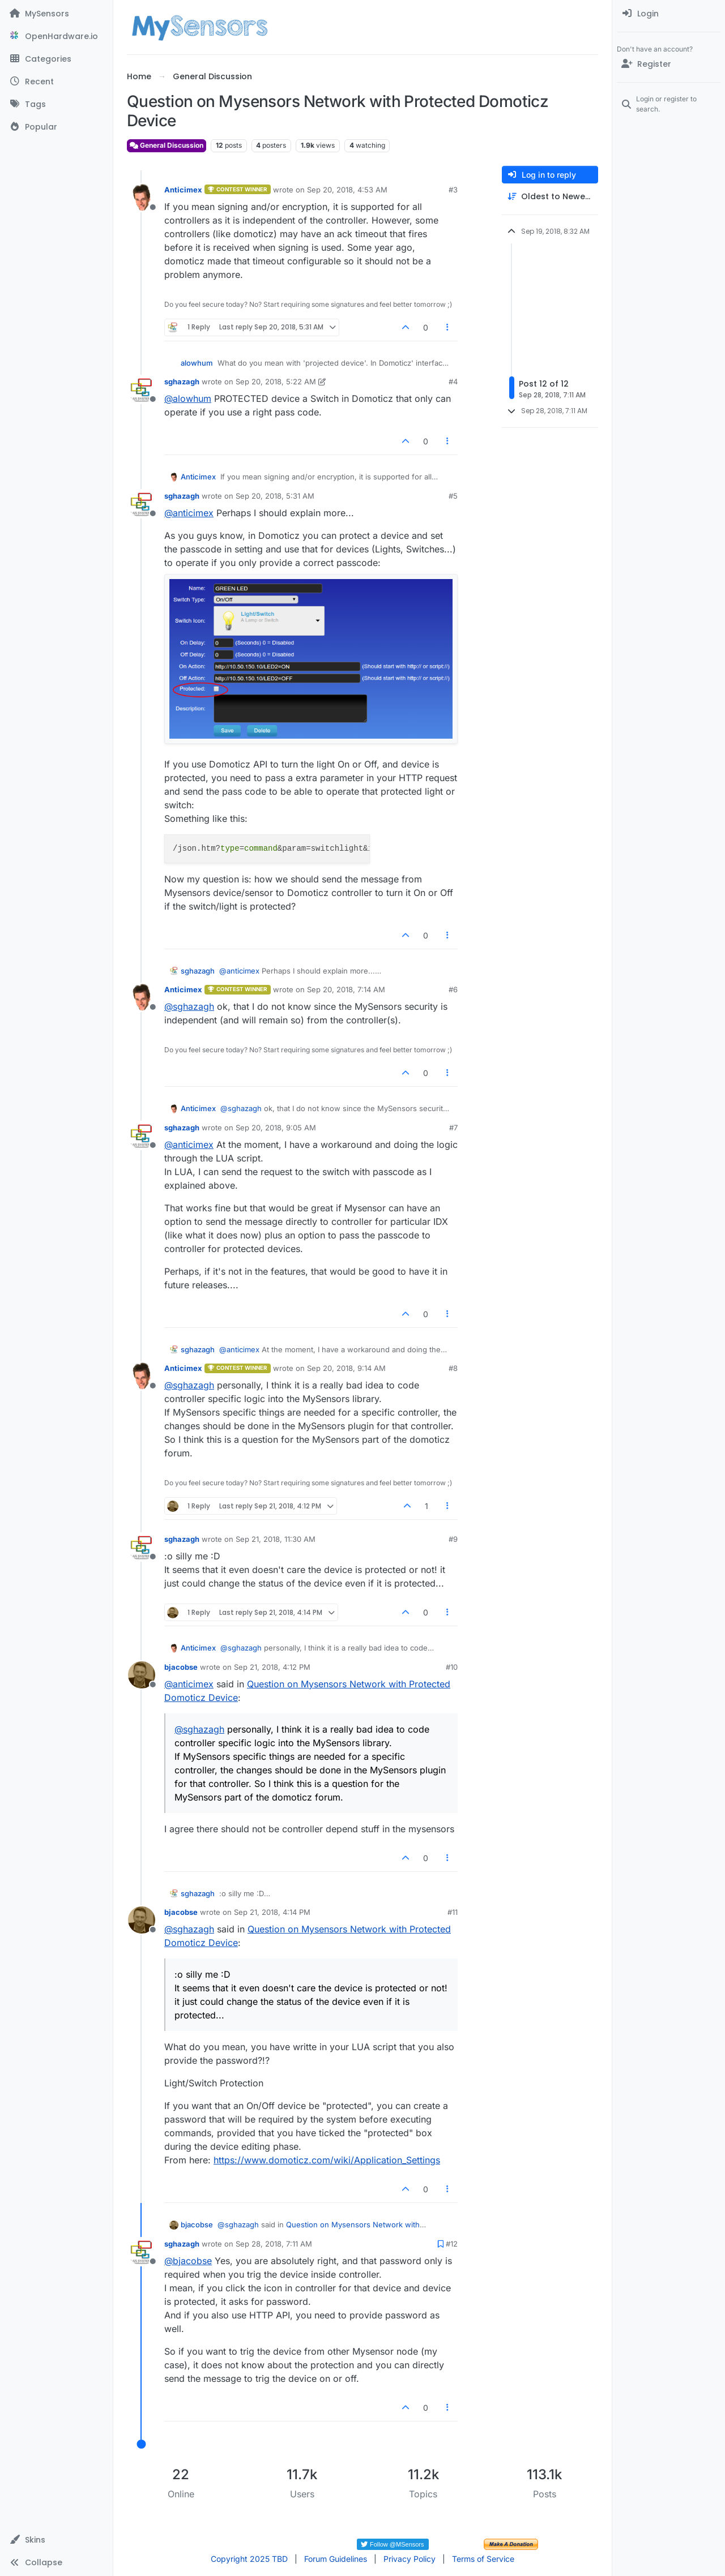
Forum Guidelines (335, 2559)
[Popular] (56, 127)
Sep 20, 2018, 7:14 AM (346, 989)
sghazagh (181, 381)
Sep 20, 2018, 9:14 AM (346, 1368)
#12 (452, 2243)
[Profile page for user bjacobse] (141, 1674)
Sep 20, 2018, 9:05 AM (276, 1127)
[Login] (668, 14)
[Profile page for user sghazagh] (141, 389)
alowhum (197, 362)
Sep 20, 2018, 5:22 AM (276, 381)
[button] (56, 2540)
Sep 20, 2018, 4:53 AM (347, 189)
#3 (453, 189)
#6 (453, 989)
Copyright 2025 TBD (249, 2559)
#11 (452, 1912)
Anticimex (183, 189)
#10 (452, 1666)
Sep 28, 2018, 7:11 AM (274, 2243)
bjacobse (181, 1666)
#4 (453, 381)
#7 (453, 1127)
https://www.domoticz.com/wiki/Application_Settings (327, 2160)
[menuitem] (668, 14)
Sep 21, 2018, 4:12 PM (272, 1666)
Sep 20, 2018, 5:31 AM (275, 495)
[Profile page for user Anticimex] (141, 197)
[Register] (668, 64)
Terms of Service (483, 2559)
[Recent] (56, 81)
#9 (453, 1539)
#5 (453, 495)
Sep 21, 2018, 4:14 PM (272, 1912)
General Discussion (166, 145)
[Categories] (56, 59)
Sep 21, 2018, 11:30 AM (275, 1539)
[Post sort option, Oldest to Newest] (550, 196)
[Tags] (56, 104)
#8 (453, 1368)
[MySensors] (56, 14)
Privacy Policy (409, 2559)
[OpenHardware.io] (56, 36)
